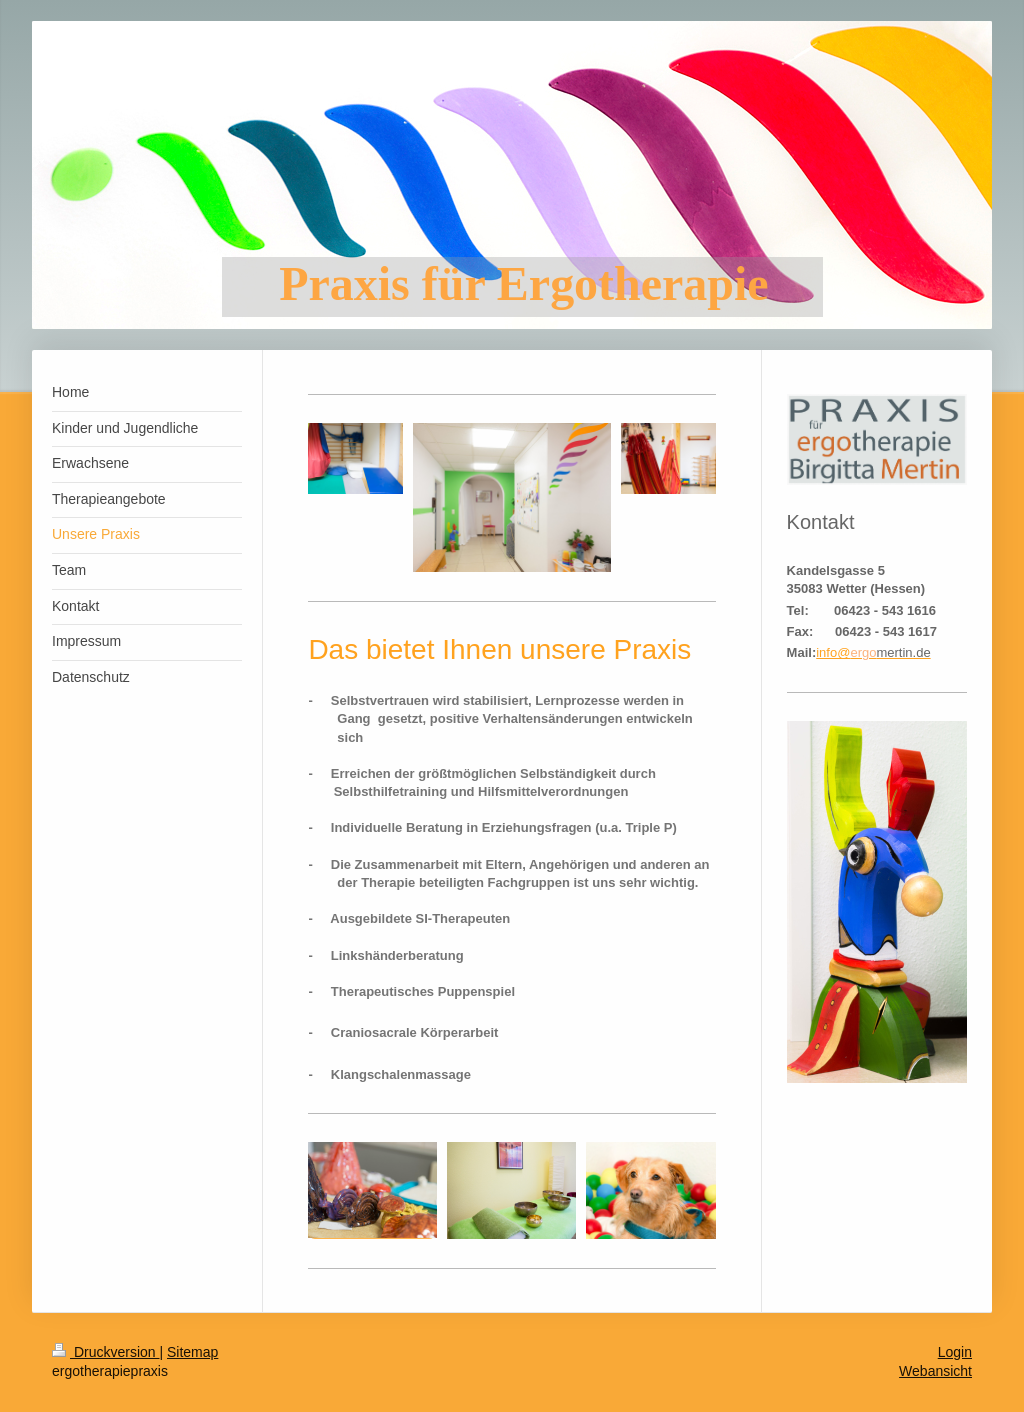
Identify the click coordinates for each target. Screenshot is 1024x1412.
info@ (833, 652)
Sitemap (192, 1352)
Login (955, 1352)
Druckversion (105, 1352)
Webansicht (935, 1371)
